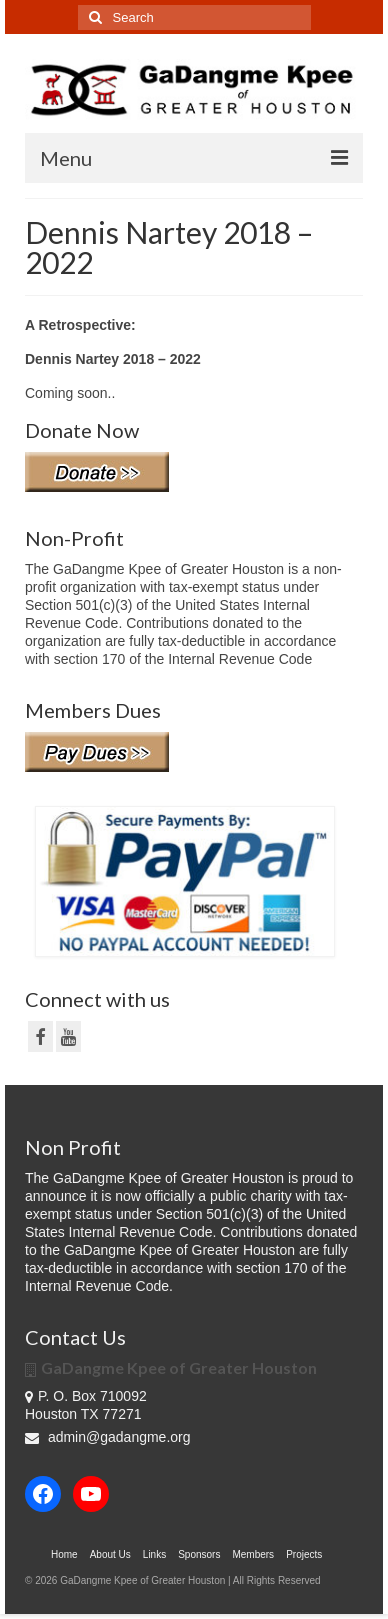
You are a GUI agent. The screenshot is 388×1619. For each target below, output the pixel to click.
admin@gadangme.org (108, 1437)
